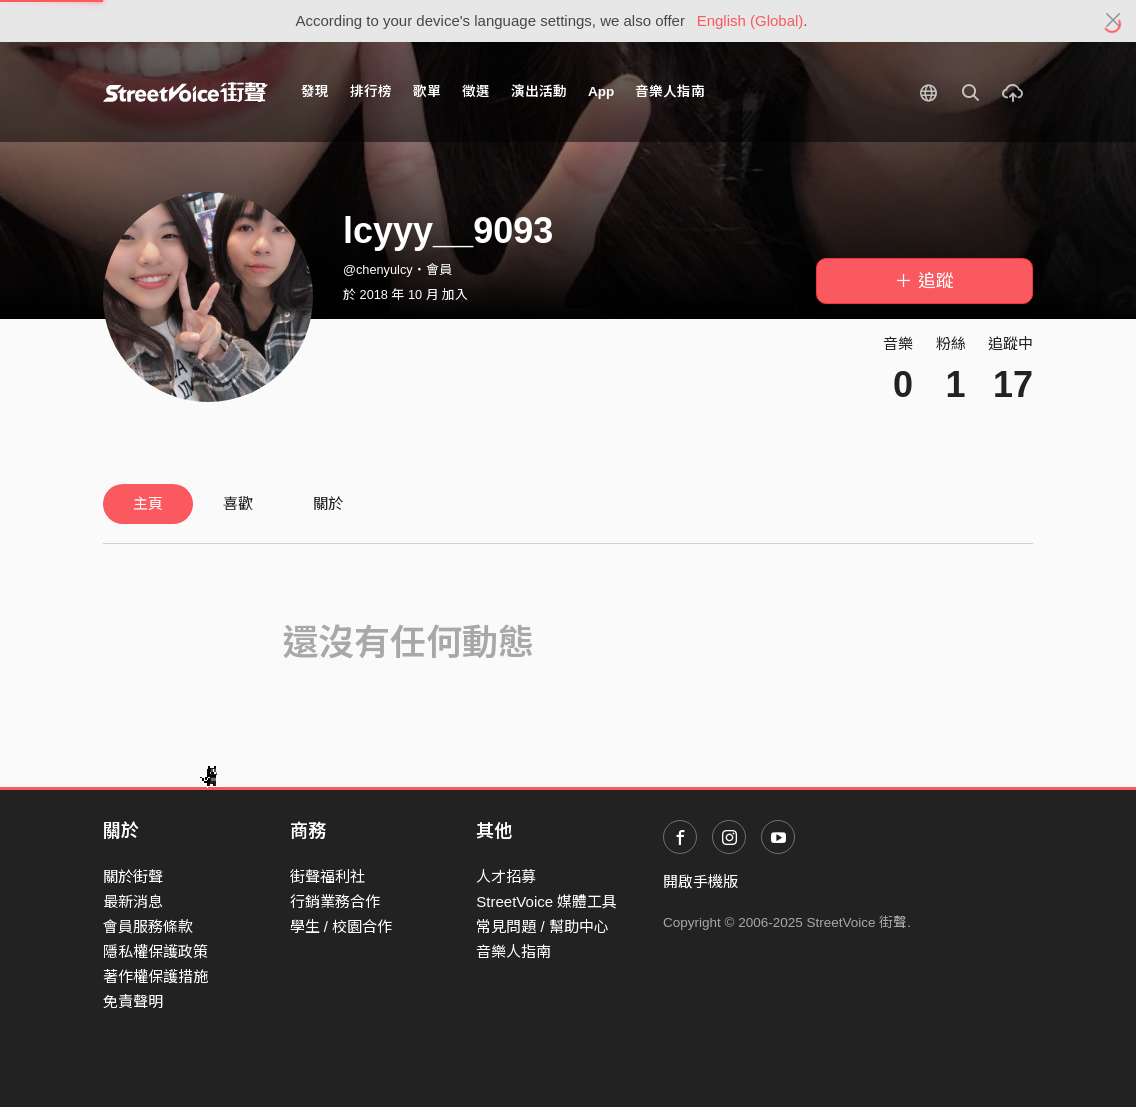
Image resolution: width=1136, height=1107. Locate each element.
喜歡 (238, 503)
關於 (328, 503)
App (601, 91)
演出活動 (539, 91)
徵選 (476, 91)
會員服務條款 (148, 926)
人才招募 (506, 876)
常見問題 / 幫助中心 (542, 926)
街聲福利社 (327, 876)
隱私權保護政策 (155, 951)
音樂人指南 (670, 91)
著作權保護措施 (155, 976)
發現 (315, 91)
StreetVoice (185, 92)
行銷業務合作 (335, 901)
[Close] (1113, 21)
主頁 (148, 503)
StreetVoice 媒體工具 (546, 901)
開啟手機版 (700, 881)
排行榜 (371, 91)
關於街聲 (133, 876)
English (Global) (750, 20)
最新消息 (133, 901)
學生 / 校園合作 (341, 926)
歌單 (427, 91)
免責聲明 (133, 1001)
